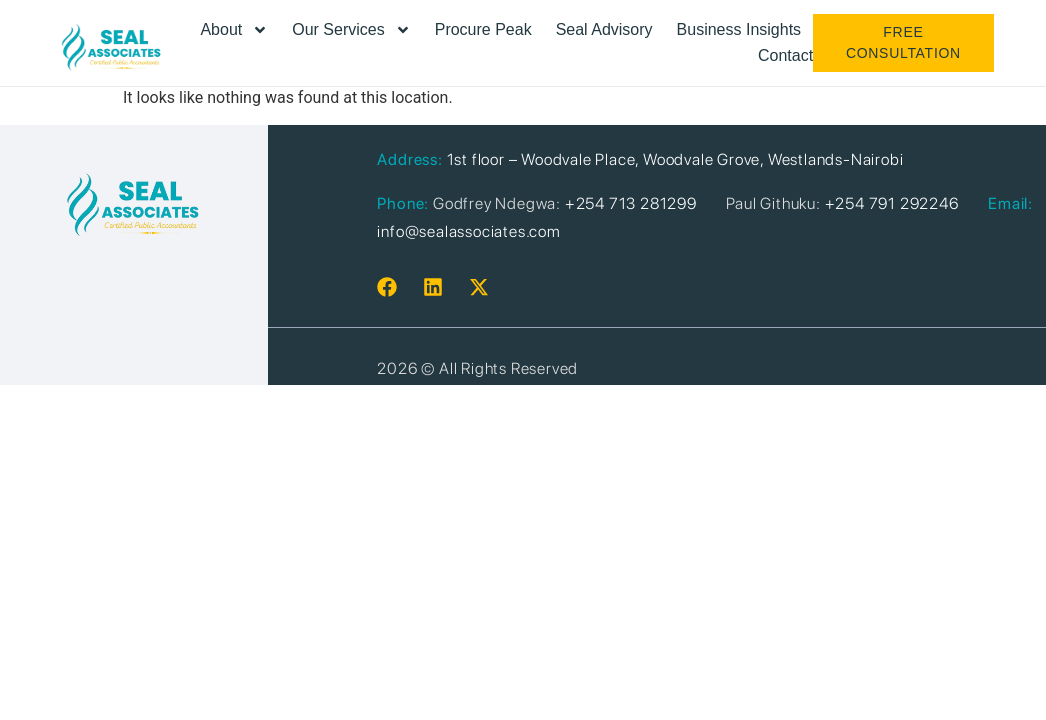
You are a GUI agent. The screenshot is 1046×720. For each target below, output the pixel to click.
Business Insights (739, 29)
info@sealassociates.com (468, 231)
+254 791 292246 (892, 203)
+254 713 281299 (631, 203)
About (234, 30)
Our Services (351, 30)
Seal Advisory (604, 29)
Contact (785, 55)
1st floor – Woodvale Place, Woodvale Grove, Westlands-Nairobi (675, 159)
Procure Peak (483, 29)
